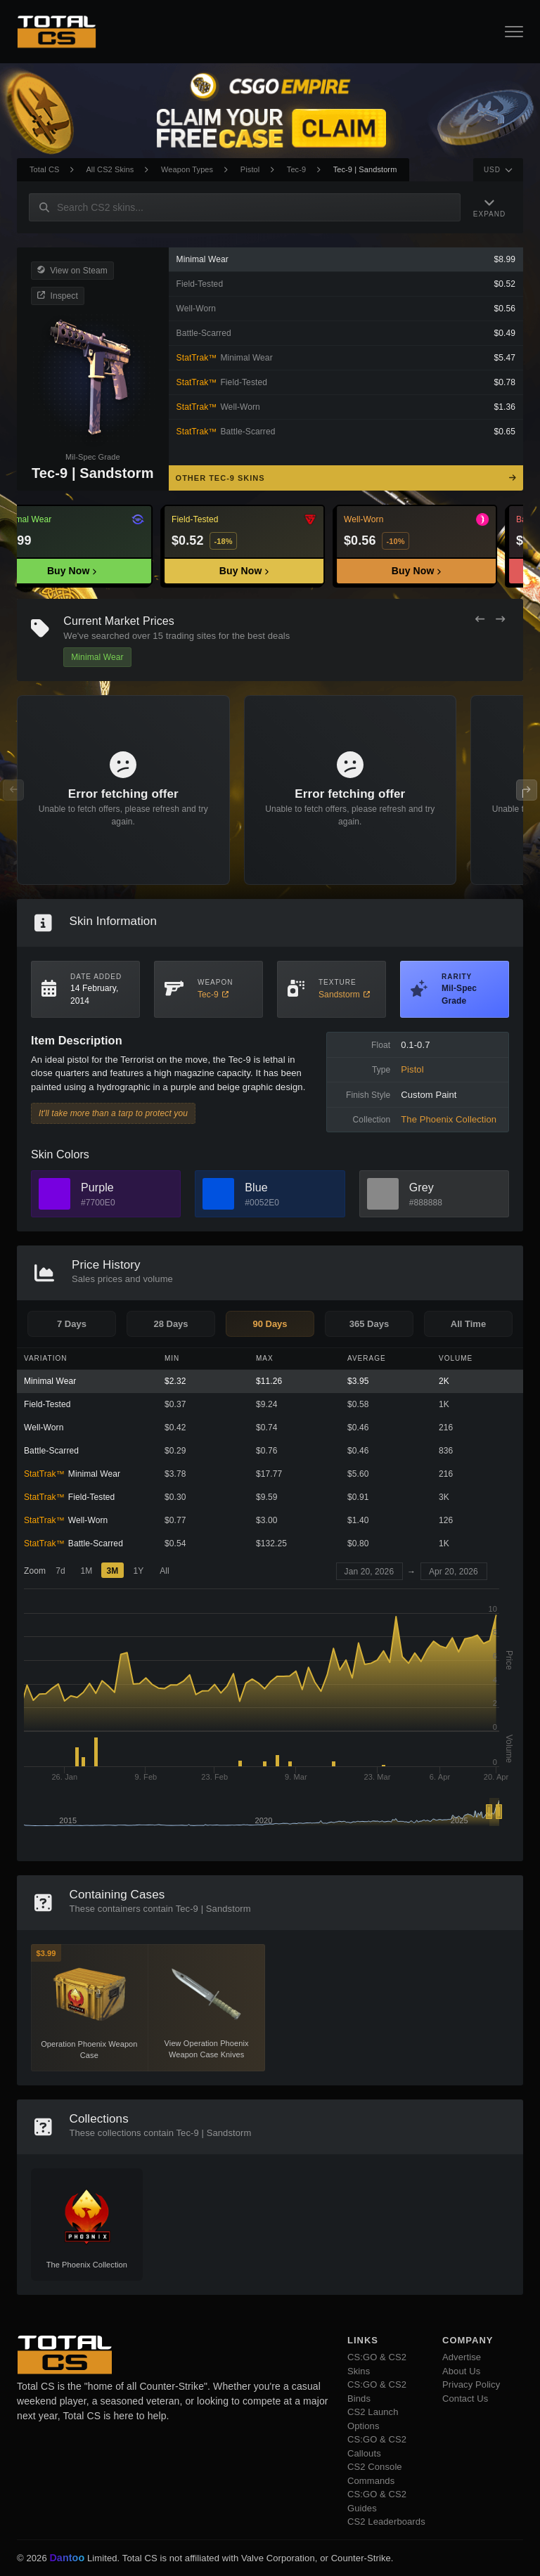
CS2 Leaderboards (386, 2521)
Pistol (250, 169)
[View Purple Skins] (54, 1194)
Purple (97, 1187)
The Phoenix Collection (448, 1119)
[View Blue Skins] (218, 1194)
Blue (256, 1187)
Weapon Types (187, 169)
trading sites (191, 635)
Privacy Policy (471, 2384)
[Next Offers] (500, 620)
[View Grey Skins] (383, 1194)
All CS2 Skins (110, 169)
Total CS (44, 169)
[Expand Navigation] (491, 206)
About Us (461, 2371)
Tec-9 (296, 169)
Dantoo (67, 2558)
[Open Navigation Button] (514, 31)
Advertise (461, 2357)
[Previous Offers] (480, 620)
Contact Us (465, 2398)
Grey (421, 1187)
